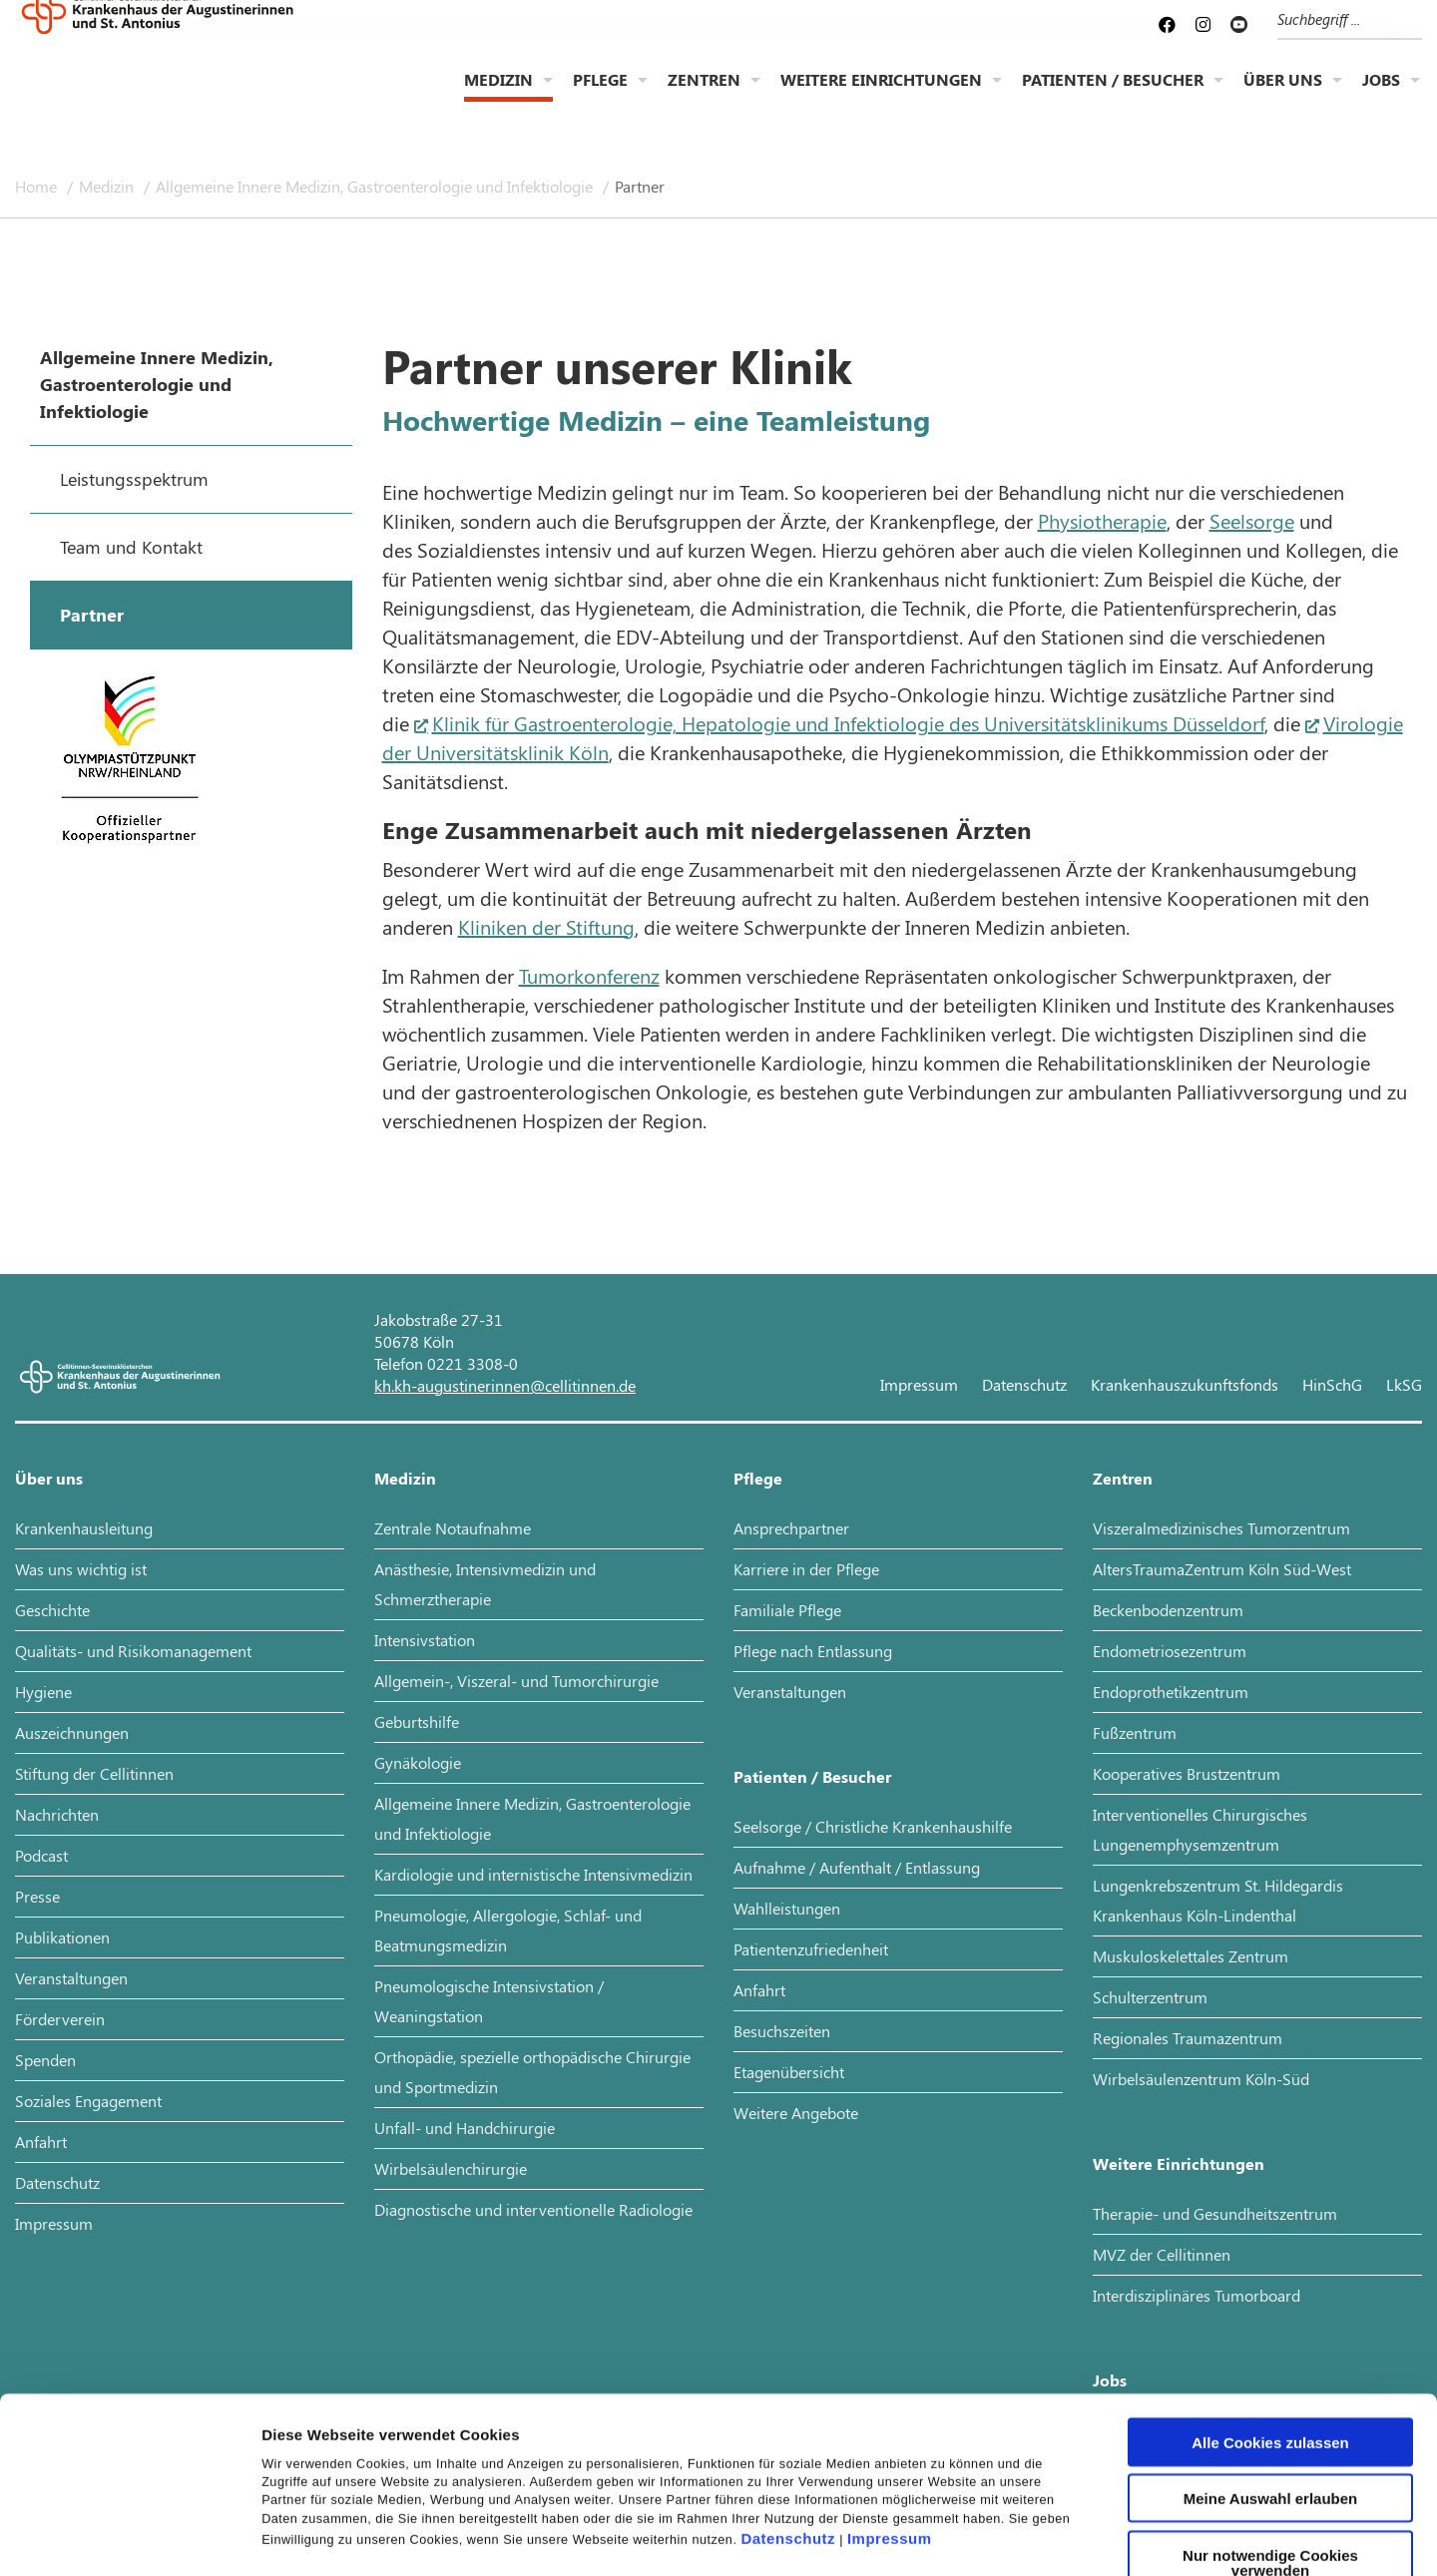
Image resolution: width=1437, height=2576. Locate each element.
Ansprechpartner (791, 1527)
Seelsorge (1251, 520)
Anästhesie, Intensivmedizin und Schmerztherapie (485, 1583)
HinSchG (1332, 1384)
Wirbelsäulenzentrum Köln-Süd (1201, 2078)
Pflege (600, 95)
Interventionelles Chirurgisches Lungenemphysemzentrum (1200, 1829)
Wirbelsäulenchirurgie (450, 2168)
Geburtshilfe (416, 1721)
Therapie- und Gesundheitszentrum (1215, 2213)
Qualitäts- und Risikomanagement (133, 1650)
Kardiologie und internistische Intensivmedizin (533, 1874)
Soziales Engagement (88, 2100)
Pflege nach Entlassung (812, 1650)
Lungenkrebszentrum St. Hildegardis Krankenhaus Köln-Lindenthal (1218, 1900)
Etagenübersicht (788, 2071)
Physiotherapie (1102, 520)
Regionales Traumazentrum (1187, 2037)
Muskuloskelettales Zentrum (1190, 1955)
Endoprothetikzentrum (1170, 1691)
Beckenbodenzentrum (1168, 1609)
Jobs (1381, 95)
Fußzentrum (1135, 1732)
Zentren (704, 95)
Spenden (45, 2059)
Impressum (889, 2400)
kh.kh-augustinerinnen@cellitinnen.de (505, 1385)
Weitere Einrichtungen (881, 95)
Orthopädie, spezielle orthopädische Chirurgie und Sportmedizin (532, 2071)
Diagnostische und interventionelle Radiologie (533, 2209)
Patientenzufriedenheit (810, 1948)
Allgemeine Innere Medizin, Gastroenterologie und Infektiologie (376, 186)
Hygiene (43, 1691)
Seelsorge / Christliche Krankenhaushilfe (872, 1826)
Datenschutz (787, 2400)
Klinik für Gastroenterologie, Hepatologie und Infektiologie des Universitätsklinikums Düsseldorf (848, 722)
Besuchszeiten (781, 2030)
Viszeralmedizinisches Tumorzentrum (1221, 1527)
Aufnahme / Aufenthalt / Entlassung (856, 1867)
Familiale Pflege (787, 1609)
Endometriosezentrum (1169, 1650)
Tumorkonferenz (589, 975)
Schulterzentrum (1150, 1996)
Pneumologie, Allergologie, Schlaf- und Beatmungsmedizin (508, 1930)
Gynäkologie (417, 1762)
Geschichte (52, 1609)
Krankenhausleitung (84, 1527)
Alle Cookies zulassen (1270, 2304)
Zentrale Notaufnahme (452, 1527)
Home (38, 186)
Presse (37, 1896)
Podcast (41, 1855)
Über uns (1282, 95)
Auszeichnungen (72, 1732)
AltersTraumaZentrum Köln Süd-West (1222, 1568)
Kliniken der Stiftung (546, 926)
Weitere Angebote (795, 2112)
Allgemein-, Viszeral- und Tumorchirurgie (516, 1680)
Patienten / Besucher (1112, 95)
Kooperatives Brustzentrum (1186, 1773)
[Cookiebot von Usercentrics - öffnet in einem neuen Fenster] (129, 2537)
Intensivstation (424, 1639)
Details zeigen (1061, 2536)
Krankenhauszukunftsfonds (1184, 1384)
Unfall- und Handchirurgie (464, 2127)
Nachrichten (57, 1814)
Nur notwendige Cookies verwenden (1270, 2424)
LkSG (1404, 1384)
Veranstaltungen (71, 1977)
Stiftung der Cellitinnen (94, 1773)
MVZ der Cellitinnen (1161, 2254)
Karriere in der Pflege (806, 1568)
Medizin (498, 95)
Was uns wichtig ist (81, 1568)
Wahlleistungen (786, 1908)
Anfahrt (41, 2141)
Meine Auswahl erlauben (1271, 2361)
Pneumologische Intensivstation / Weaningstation (489, 2000)
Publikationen (62, 1937)
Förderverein (60, 2018)
